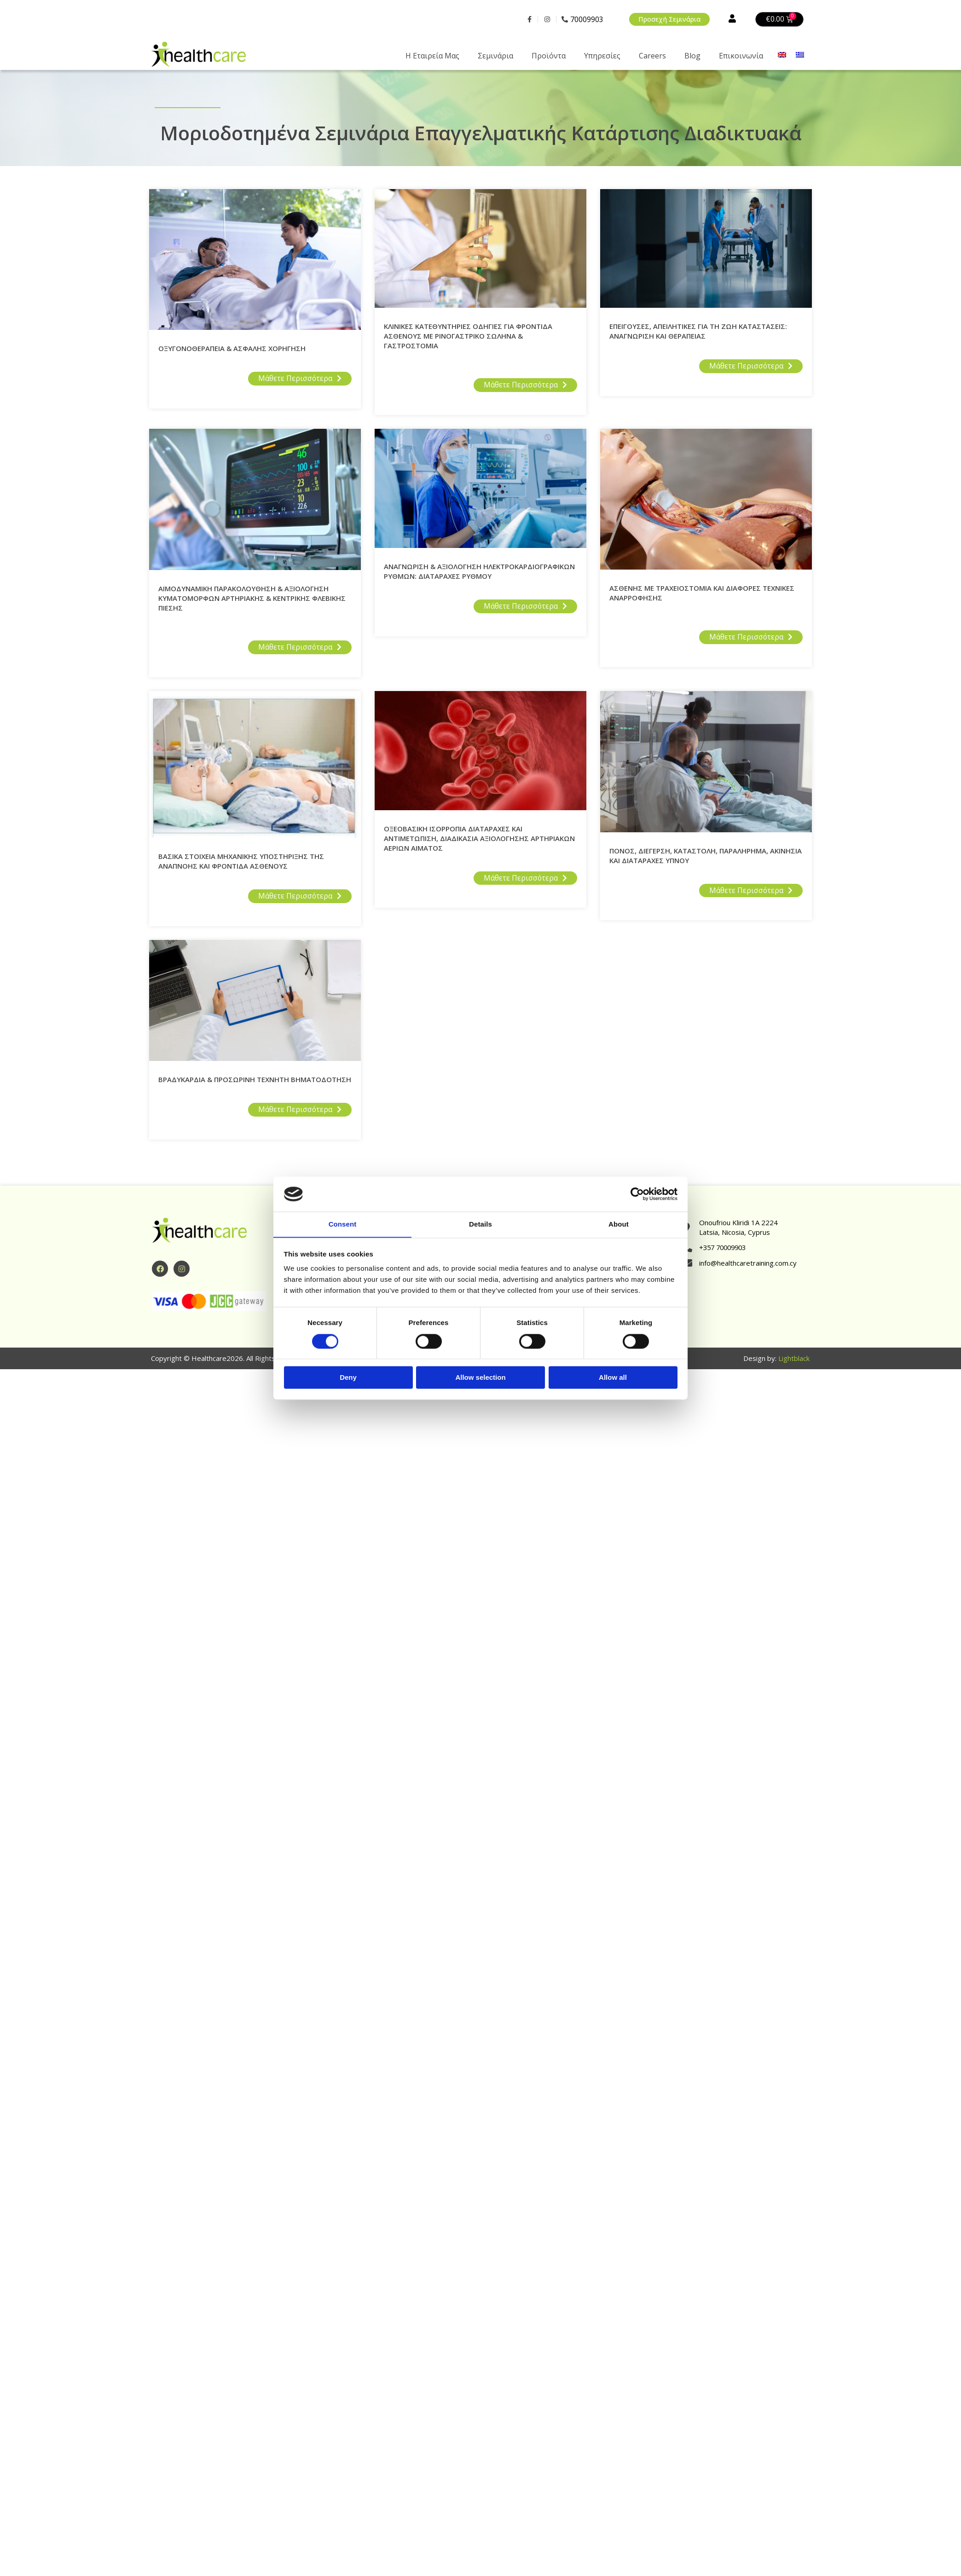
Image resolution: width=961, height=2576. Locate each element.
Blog (692, 56)
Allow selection (480, 1378)
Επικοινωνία (741, 56)
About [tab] (618, 1224)
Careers (652, 56)
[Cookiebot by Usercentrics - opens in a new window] (637, 1194)
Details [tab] (480, 1224)
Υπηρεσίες (602, 56)
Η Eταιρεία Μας (432, 56)
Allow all (613, 1378)
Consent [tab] (343, 1224)
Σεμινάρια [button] (495, 56)
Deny (348, 1378)
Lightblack (794, 1359)
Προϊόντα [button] (549, 56)
